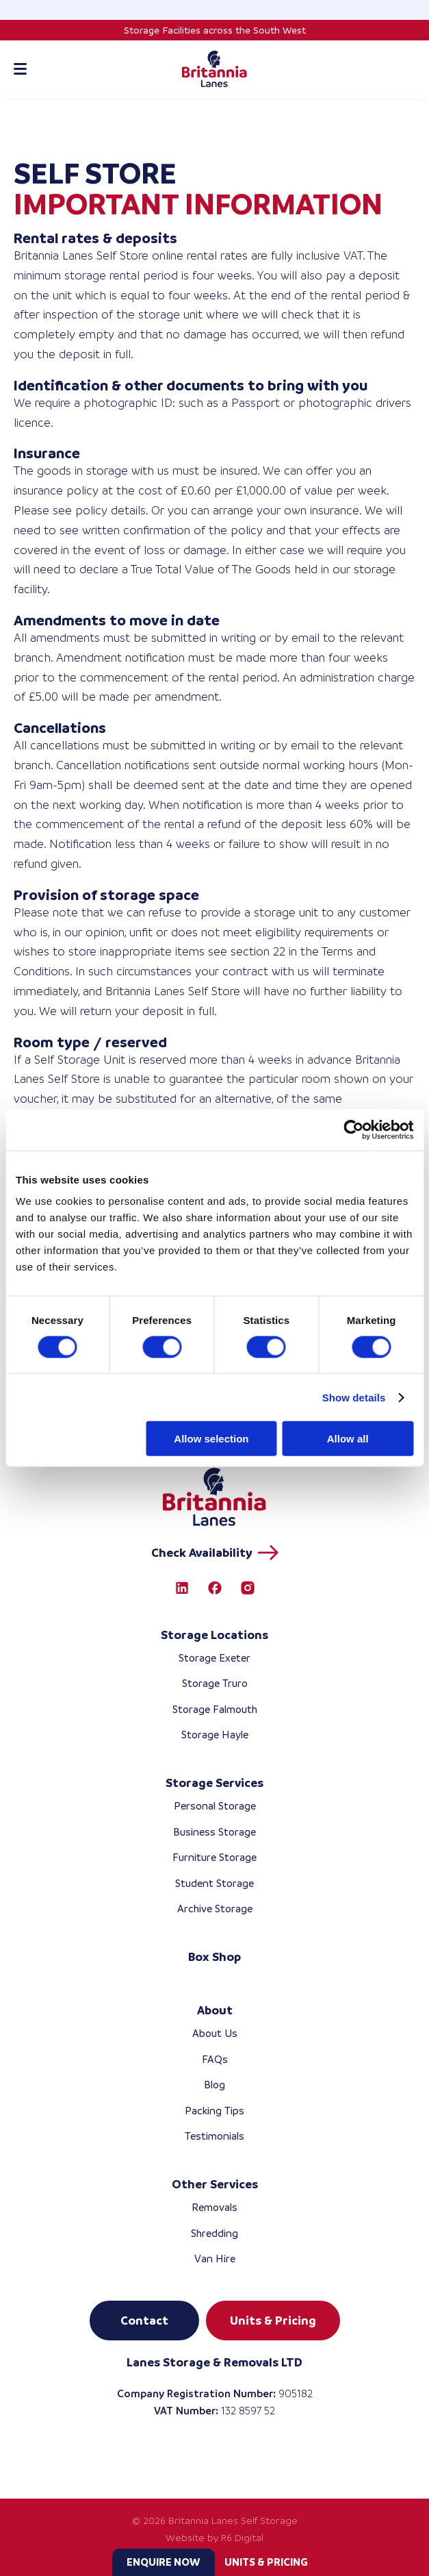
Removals (214, 2207)
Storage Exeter (214, 1657)
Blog (214, 2084)
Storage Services (214, 1783)
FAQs (215, 2059)
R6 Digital (242, 2537)
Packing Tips (214, 2110)
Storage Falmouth (214, 1709)
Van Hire (214, 2258)
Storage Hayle (214, 1734)
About (215, 2010)
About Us (214, 2033)
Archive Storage (214, 1908)
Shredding (214, 2233)
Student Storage (214, 1883)
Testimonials (214, 2135)
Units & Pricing (266, 2561)
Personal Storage (215, 1805)
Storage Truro (215, 1683)
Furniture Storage (214, 1857)
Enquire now (163, 2561)
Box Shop (214, 1956)
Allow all (348, 1439)
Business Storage (214, 1831)
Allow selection (211, 1439)
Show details (354, 1397)
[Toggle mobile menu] (20, 69)
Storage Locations (214, 1635)
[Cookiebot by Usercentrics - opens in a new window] (353, 1129)
